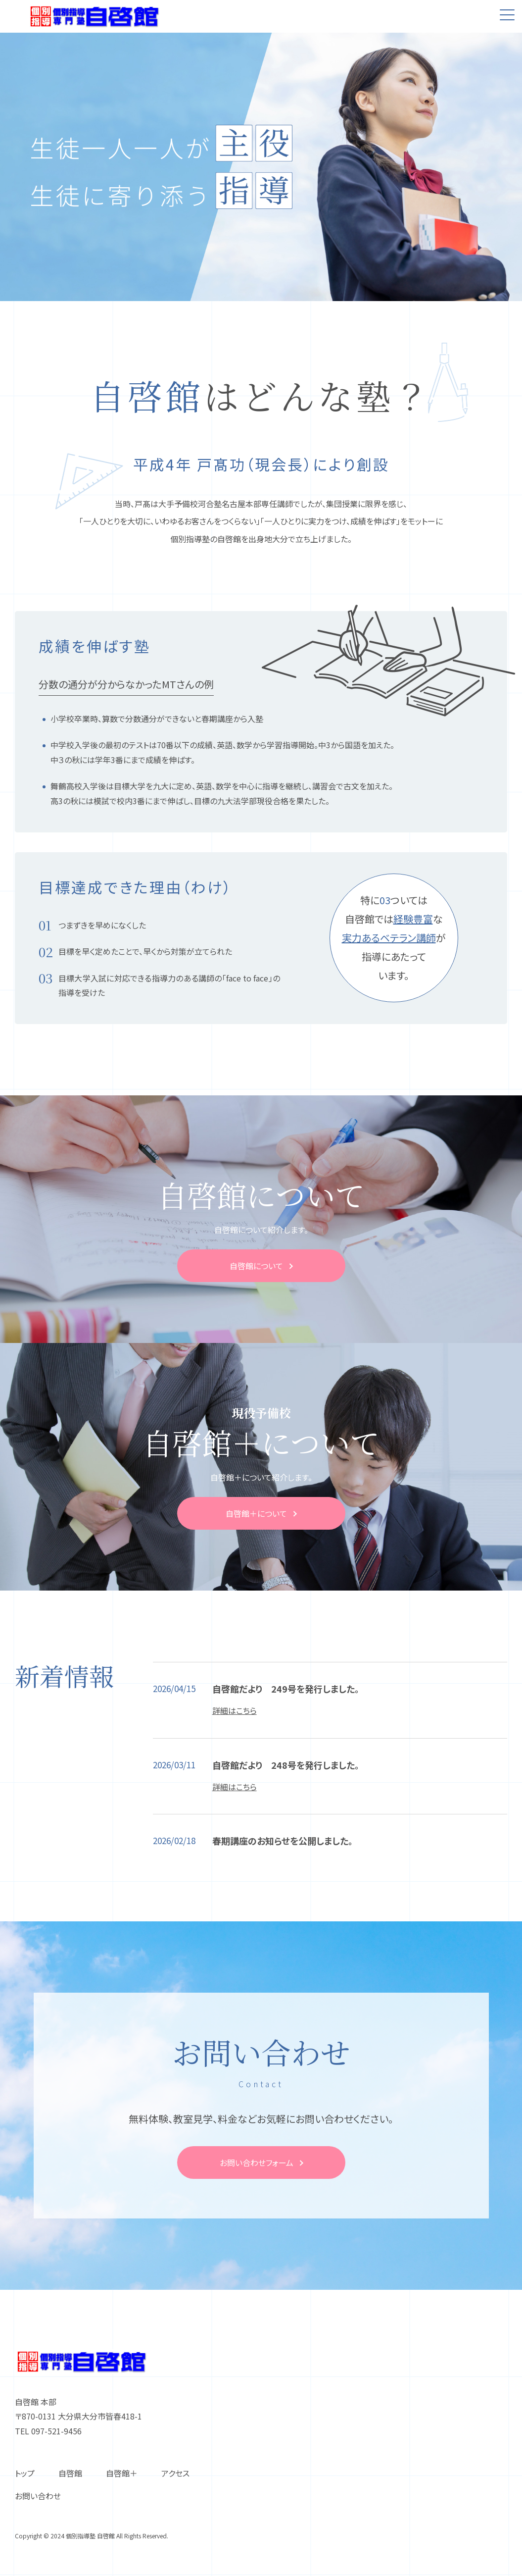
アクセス (175, 2473)
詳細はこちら (234, 1710)
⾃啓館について (256, 1266)
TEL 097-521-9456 (48, 2431)
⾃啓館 (70, 2473)
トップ (25, 2473)
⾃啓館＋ (122, 2473)
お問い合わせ (38, 2496)
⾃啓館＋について (256, 1513)
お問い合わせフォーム (256, 2162)
